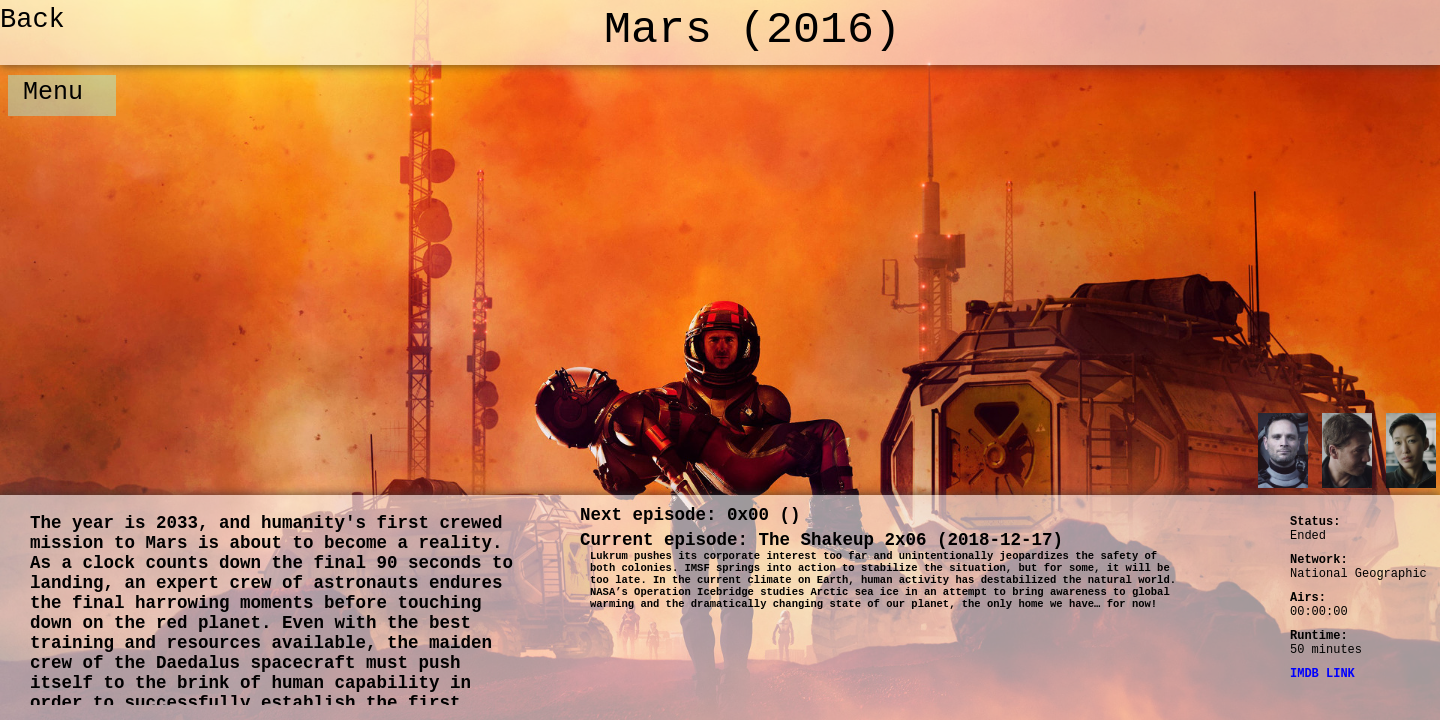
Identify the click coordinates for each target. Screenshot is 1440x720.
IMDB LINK (1322, 674)
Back (32, 20)
